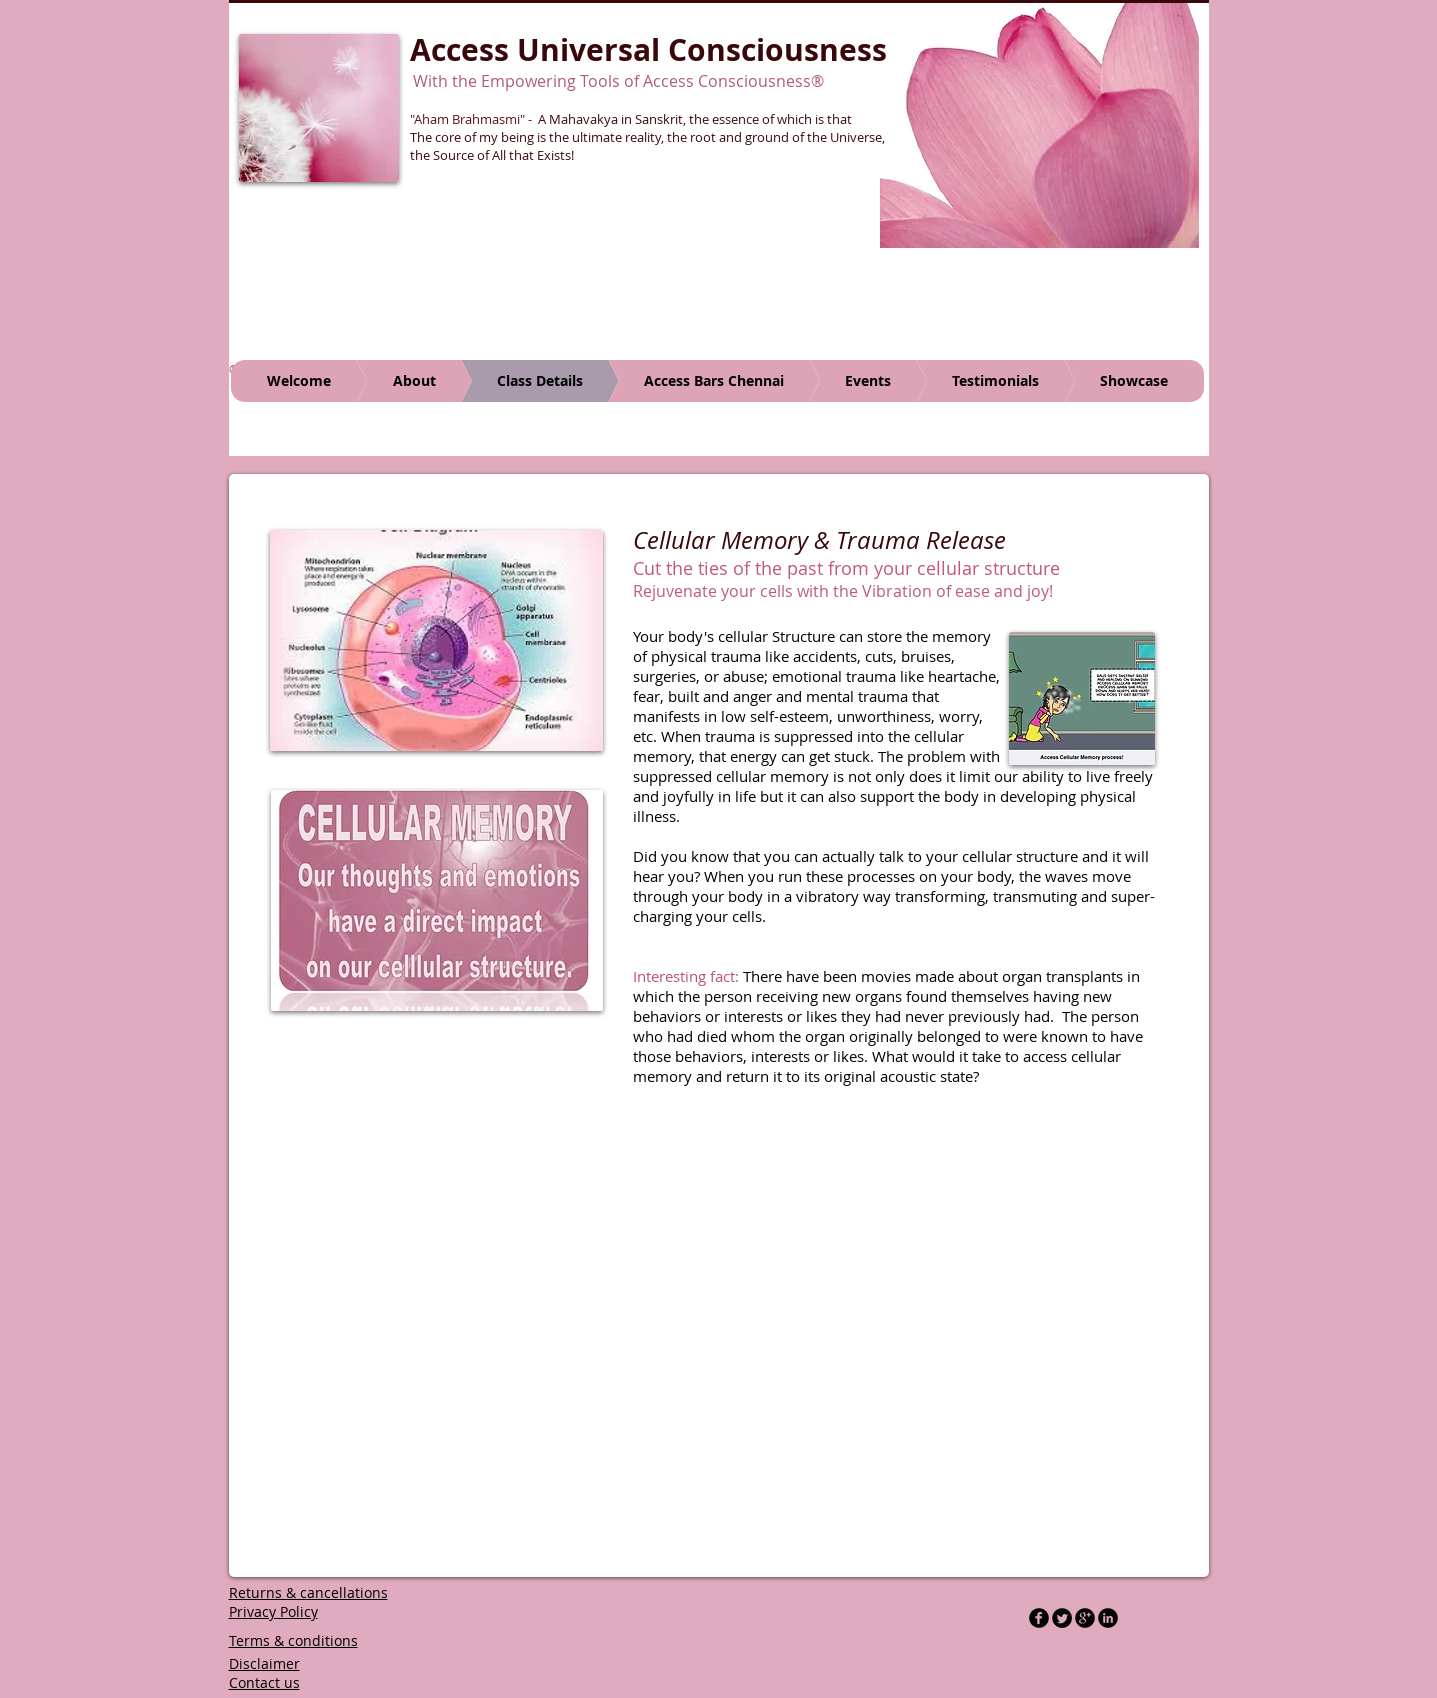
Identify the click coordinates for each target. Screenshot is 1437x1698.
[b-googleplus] (1085, 1618)
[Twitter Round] (1062, 1618)
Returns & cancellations (308, 1592)
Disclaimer (264, 1663)
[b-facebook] (1039, 1618)
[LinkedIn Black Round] (1108, 1618)
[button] (1039, 124)
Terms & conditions (293, 1640)
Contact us (264, 1682)
